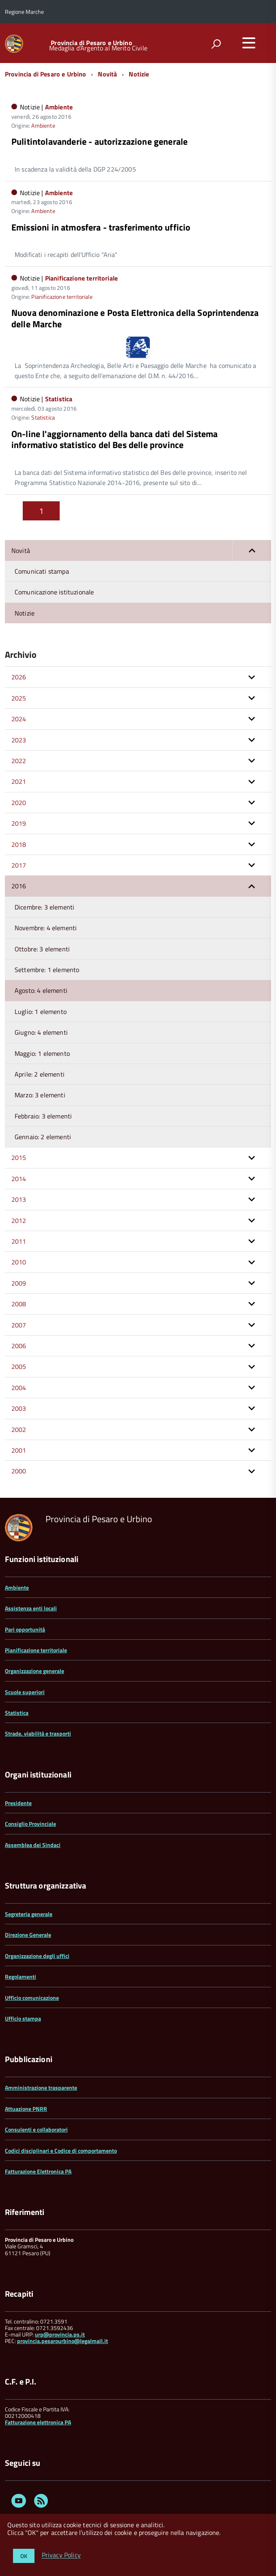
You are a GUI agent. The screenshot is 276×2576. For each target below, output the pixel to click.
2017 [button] (18, 865)
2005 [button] (18, 1366)
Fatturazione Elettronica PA (38, 2171)
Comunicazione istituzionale (54, 592)
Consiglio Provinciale (30, 1823)
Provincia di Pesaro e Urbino (91, 42)
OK (23, 2556)
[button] (251, 550)
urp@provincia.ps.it (60, 2334)
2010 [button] (18, 1262)
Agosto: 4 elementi (41, 990)
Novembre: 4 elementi (46, 928)
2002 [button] (18, 1429)
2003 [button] (18, 1408)
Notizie (139, 74)
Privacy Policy (61, 2555)
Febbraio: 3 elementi (43, 1116)
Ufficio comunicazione (32, 1997)
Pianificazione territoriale (81, 278)
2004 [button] (18, 1387)
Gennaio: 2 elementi (43, 1137)
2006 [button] (18, 1346)
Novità (107, 74)
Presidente (18, 1803)
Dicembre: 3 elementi (44, 907)
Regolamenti (20, 1976)
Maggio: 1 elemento (42, 1053)
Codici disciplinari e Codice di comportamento (61, 2150)
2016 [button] (18, 886)
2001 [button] (18, 1450)
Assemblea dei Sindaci (32, 1845)
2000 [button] (18, 1471)
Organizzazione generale (34, 1671)
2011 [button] (18, 1241)
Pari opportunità (25, 1629)
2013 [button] (18, 1199)
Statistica (59, 399)
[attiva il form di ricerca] (216, 44)
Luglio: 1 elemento (41, 1011)
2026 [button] (18, 677)
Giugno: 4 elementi (41, 1032)
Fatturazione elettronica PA (38, 2422)
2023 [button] (18, 740)
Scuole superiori (25, 1692)
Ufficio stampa (23, 2018)
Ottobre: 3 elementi (42, 949)
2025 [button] (18, 698)
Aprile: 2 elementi (40, 1074)
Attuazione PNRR (26, 2108)
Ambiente (59, 107)
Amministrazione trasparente (41, 2087)
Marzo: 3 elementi (40, 1095)
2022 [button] (18, 761)
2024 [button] (18, 719)
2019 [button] (18, 823)
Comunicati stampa (42, 571)
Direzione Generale (28, 1934)
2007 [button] (18, 1325)
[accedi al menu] (248, 42)
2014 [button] (18, 1179)
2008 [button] (18, 1304)
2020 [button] (18, 802)
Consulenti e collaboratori (36, 2129)
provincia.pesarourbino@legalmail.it (62, 2341)
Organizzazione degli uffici (37, 1956)
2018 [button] (18, 844)
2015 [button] (18, 1157)
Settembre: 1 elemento (47, 970)
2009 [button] (18, 1283)
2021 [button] (18, 781)
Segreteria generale (28, 1914)
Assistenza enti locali (31, 1608)
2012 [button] (18, 1220)
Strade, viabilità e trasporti (38, 1733)
